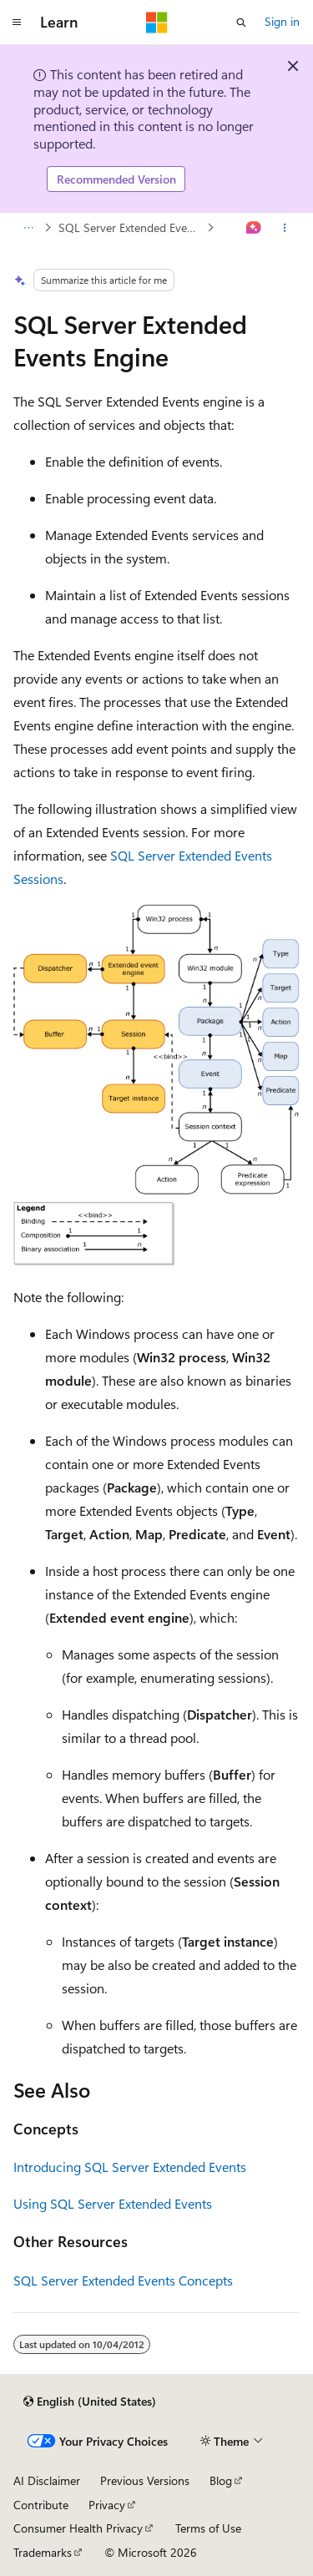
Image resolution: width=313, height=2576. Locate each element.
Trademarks (42, 2552)
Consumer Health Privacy (78, 2528)
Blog (221, 2480)
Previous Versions (144, 2480)
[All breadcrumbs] (28, 228)
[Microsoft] (157, 22)
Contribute (40, 2505)
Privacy (106, 2505)
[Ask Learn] (254, 228)
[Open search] (241, 23)
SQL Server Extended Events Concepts (131, 227)
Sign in (282, 21)
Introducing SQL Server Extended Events (129, 2166)
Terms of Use (208, 2528)
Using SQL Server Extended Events (112, 2203)
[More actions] (285, 228)
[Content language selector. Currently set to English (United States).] (89, 2401)
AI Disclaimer (46, 2480)
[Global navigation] (16, 23)
